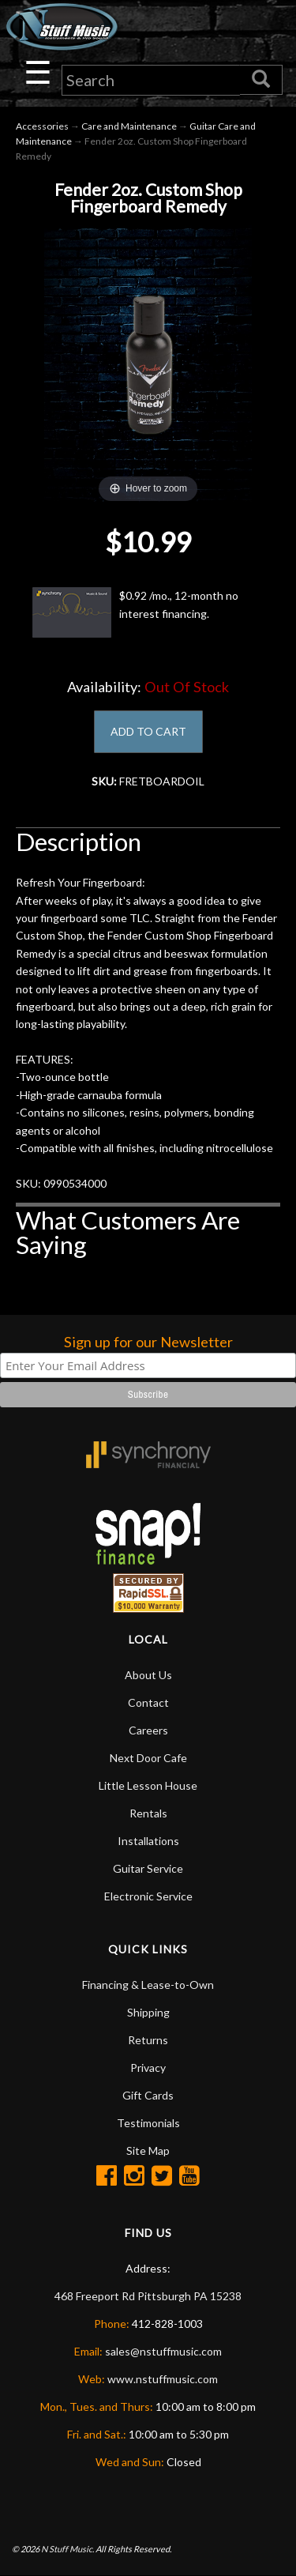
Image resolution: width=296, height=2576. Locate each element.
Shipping (148, 2012)
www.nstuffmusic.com (162, 2379)
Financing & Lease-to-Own (148, 1984)
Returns (148, 2040)
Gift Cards (148, 2095)
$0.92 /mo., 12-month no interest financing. (135, 612)
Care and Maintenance (129, 126)
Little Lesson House (148, 1785)
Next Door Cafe (148, 1757)
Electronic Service (148, 1896)
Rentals (148, 1813)
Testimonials (148, 2123)
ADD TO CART (148, 731)
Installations (148, 1840)
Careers (148, 1730)
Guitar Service (148, 1868)
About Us (148, 1675)
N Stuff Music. (67, 2549)
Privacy (148, 2067)
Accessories (42, 126)
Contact (148, 1702)
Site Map (148, 2150)
